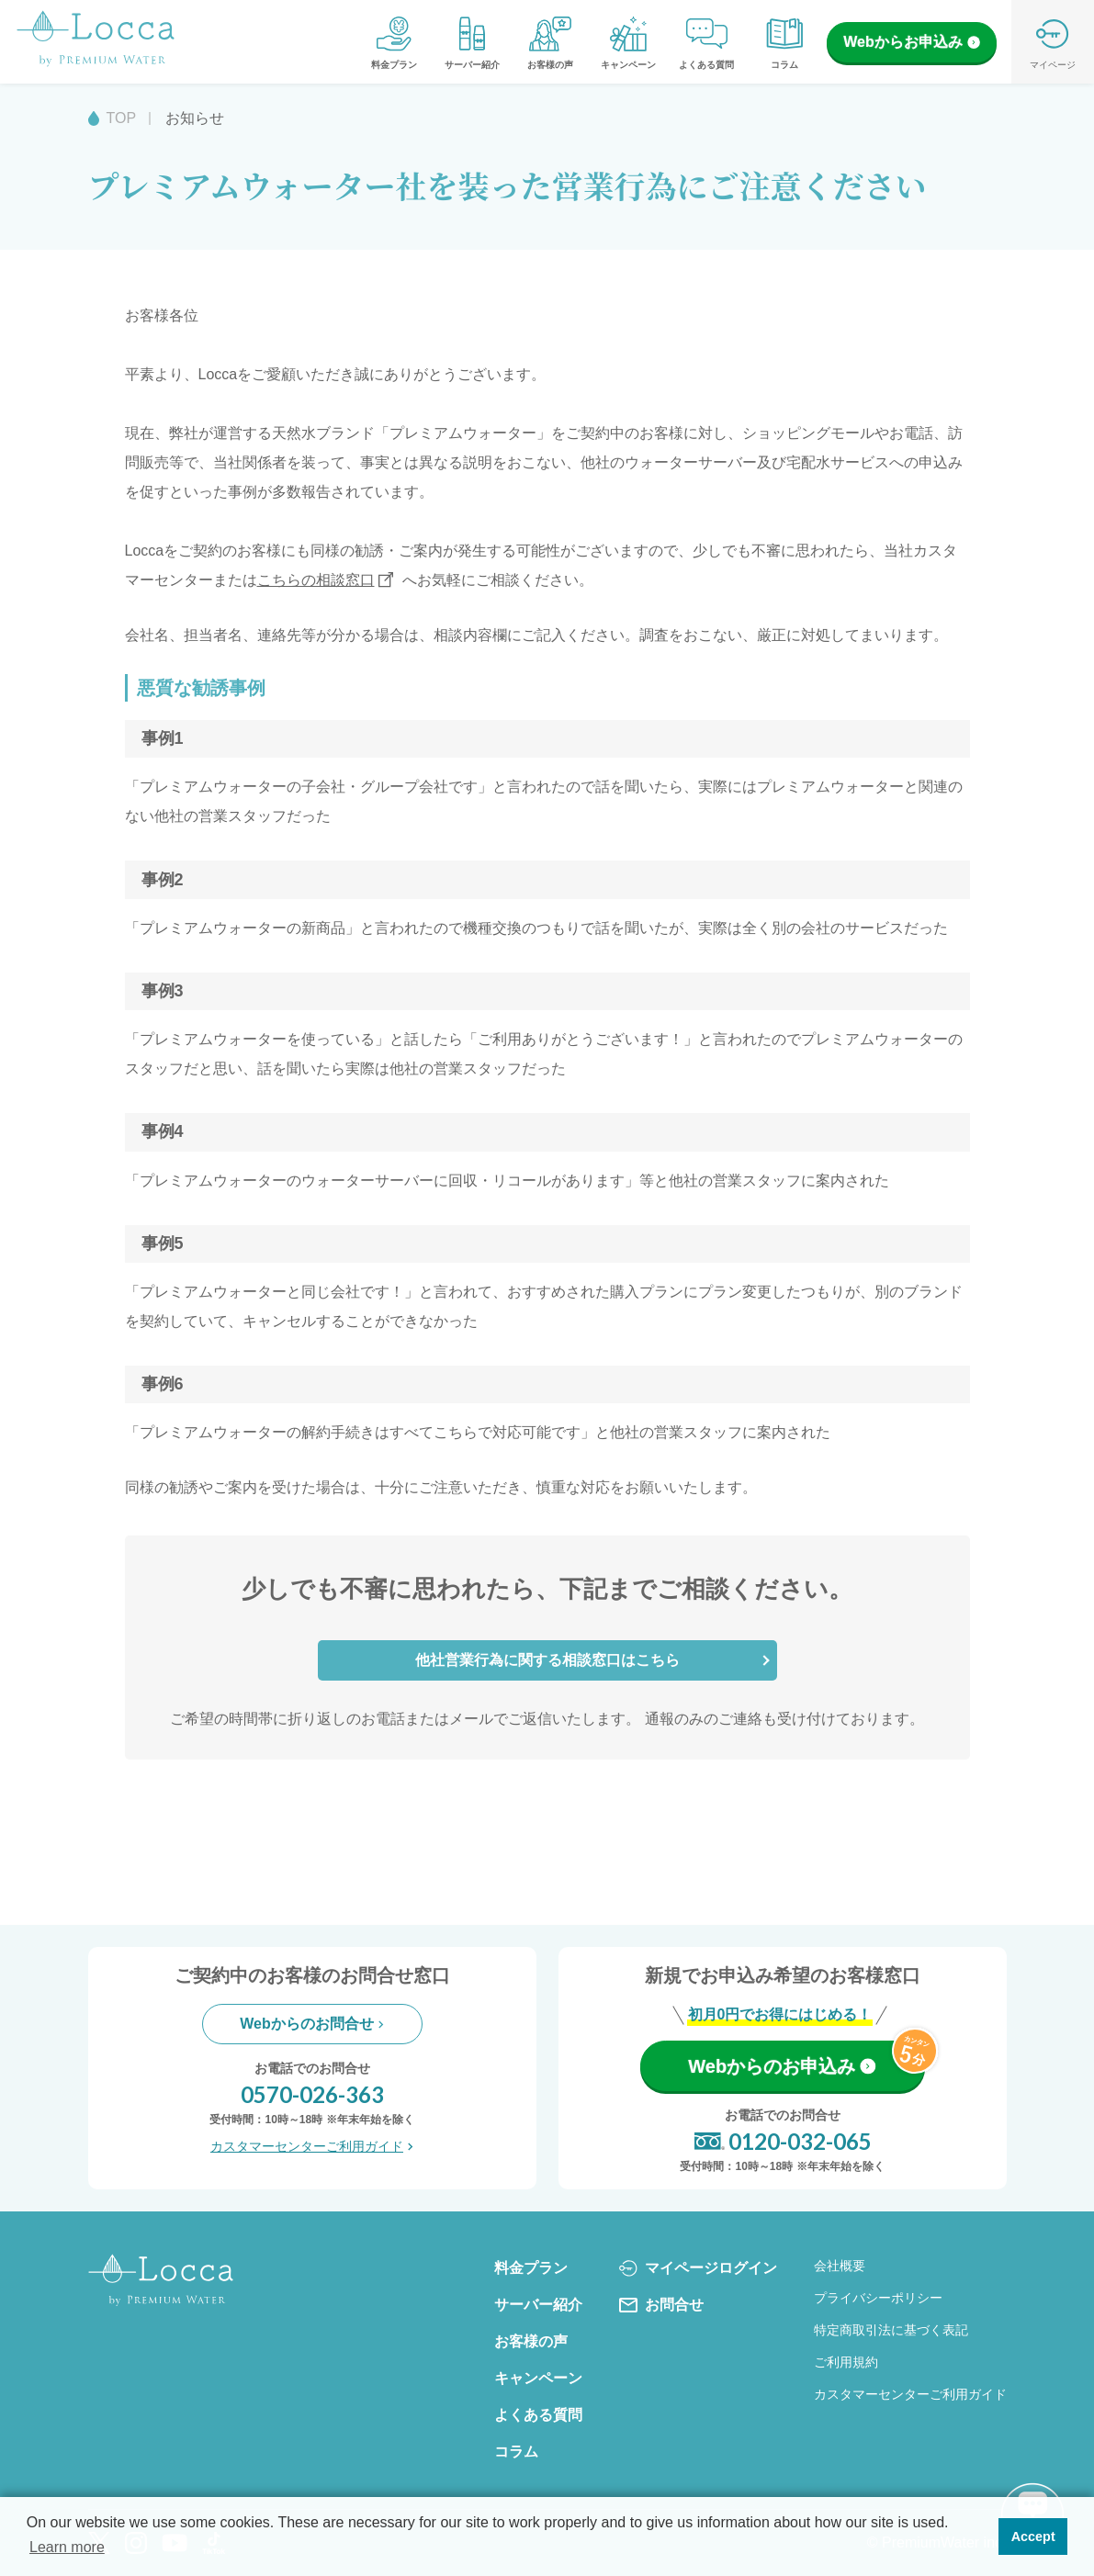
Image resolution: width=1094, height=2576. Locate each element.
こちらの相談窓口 (316, 580)
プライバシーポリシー (878, 2297)
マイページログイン (698, 2268)
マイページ (1052, 41)
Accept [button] (1033, 2536)
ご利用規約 (846, 2362)
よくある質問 (706, 41)
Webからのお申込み (781, 2066)
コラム (784, 41)
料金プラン (394, 41)
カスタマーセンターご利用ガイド (311, 2146)
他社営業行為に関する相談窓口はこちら (547, 1660)
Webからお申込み (911, 42)
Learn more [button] (67, 2547)
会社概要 (839, 2265)
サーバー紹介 (472, 41)
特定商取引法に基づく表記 (891, 2330)
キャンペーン (628, 41)
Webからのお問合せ (311, 2023)
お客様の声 (550, 41)
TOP (122, 118)
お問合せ (661, 2305)
